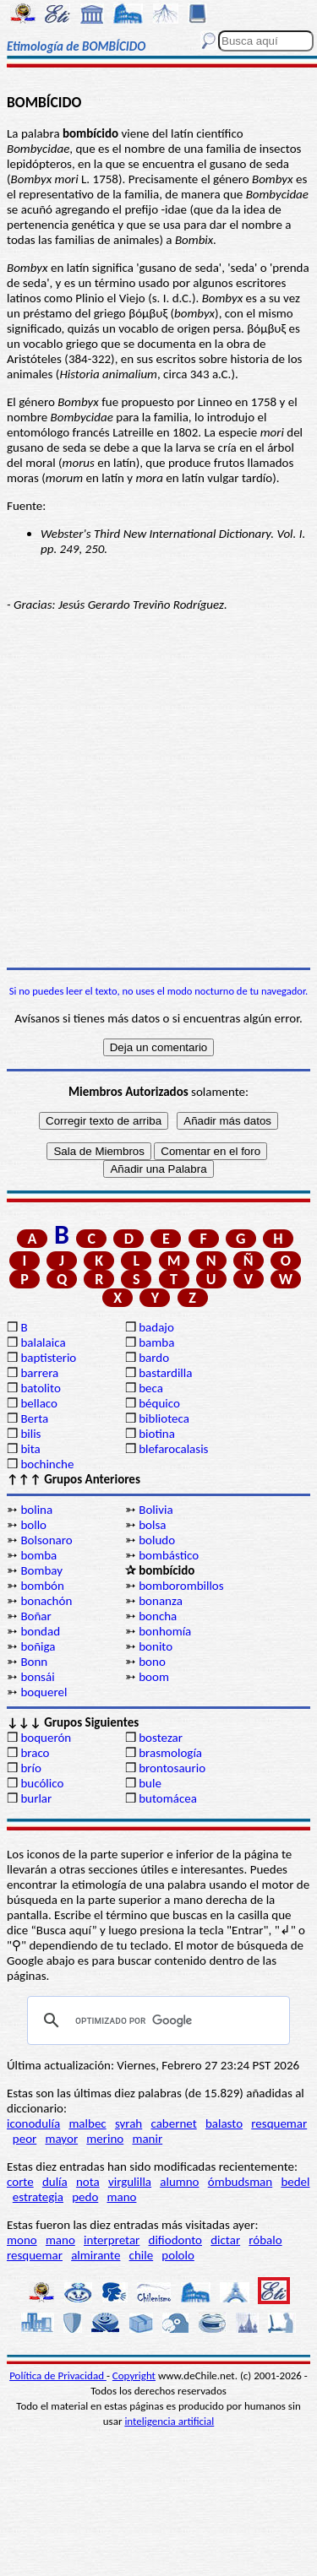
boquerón (45, 1737)
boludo (157, 1540)
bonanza (161, 1600)
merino (104, 2138)
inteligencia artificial (169, 2421)
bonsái (37, 1676)
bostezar (161, 1737)
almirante (95, 2255)
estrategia (38, 2197)
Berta (34, 1418)
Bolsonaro (46, 1540)
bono (152, 1661)
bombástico (169, 1555)
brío (30, 1768)
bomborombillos (181, 1585)
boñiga (37, 1646)
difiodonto (176, 2240)
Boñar (35, 1616)
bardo (154, 1357)
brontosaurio (172, 1768)
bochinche (47, 1464)
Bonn (33, 1661)
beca (151, 1388)
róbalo (265, 2240)
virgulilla (129, 2181)
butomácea (168, 1798)
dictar (225, 2240)
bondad (40, 1631)
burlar (36, 1798)
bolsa (152, 1524)
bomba (38, 1555)
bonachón (46, 1600)
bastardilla (165, 1372)
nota (88, 2181)
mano (121, 2197)
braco (34, 1752)
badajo (156, 1327)
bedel (295, 2181)
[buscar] (156, 2020)
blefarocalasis (173, 1448)
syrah (128, 2123)
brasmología (170, 1752)
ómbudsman (240, 2181)
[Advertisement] (158, 790)
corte (20, 2181)
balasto (224, 2123)
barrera (39, 1372)
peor (24, 2138)
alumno (179, 2181)
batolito (40, 1388)
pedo (85, 2197)
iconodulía (33, 2123)
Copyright (134, 2375)
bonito (155, 1646)
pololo (177, 2255)
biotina (157, 1433)
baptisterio (48, 1357)
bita (30, 1448)
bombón (41, 1585)
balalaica (42, 1342)
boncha (158, 1616)
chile (141, 2255)
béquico (159, 1403)
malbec (87, 2123)
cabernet (173, 2123)
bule (150, 1783)
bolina (36, 1509)
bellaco (38, 1403)
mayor (61, 2138)
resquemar (279, 2123)
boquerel (43, 1692)
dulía (55, 2181)
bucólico (41, 1783)
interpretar (111, 2240)
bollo (33, 1524)
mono (22, 2240)
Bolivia (155, 1509)
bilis (30, 1433)
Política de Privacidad (58, 2375)
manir (147, 2138)
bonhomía (165, 1631)
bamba (156, 1342)
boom (154, 1676)
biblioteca (164, 1418)
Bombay (41, 1570)
